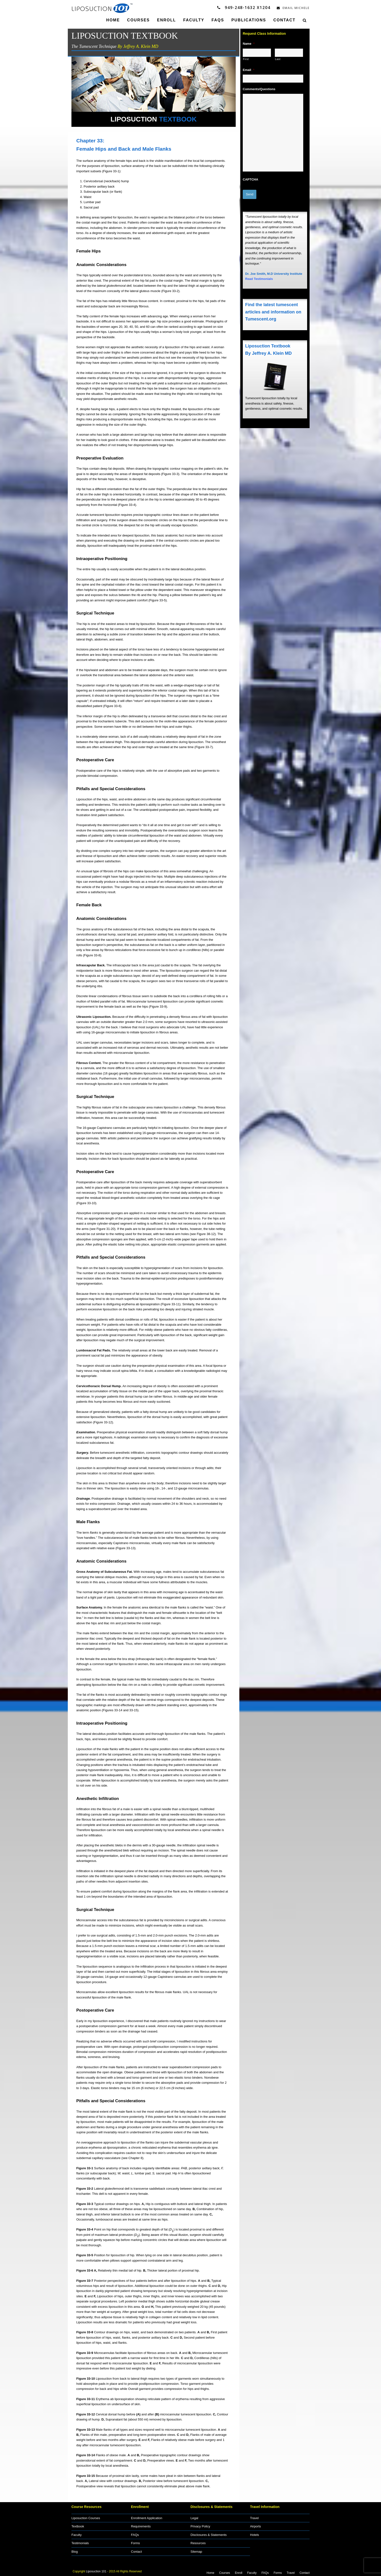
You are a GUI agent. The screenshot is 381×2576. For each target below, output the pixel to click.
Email (248, 69)
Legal (194, 2517)
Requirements (141, 2526)
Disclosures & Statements (208, 2534)
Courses (224, 2572)
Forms (135, 2542)
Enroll (238, 2572)
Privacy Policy (200, 2526)
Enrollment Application (146, 2517)
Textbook (77, 2526)
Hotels (254, 2534)
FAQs (135, 2534)
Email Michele (289, 7)
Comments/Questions (259, 88)
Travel (254, 2517)
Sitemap (196, 2551)
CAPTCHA (250, 179)
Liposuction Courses (85, 2517)
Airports (255, 2526)
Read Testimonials (259, 275)
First (246, 58)
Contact (136, 2551)
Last (278, 58)
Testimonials (80, 2542)
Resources (198, 2542)
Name (248, 43)
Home (210, 2572)
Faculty (76, 2534)
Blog (74, 2551)
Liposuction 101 (96, 2571)
